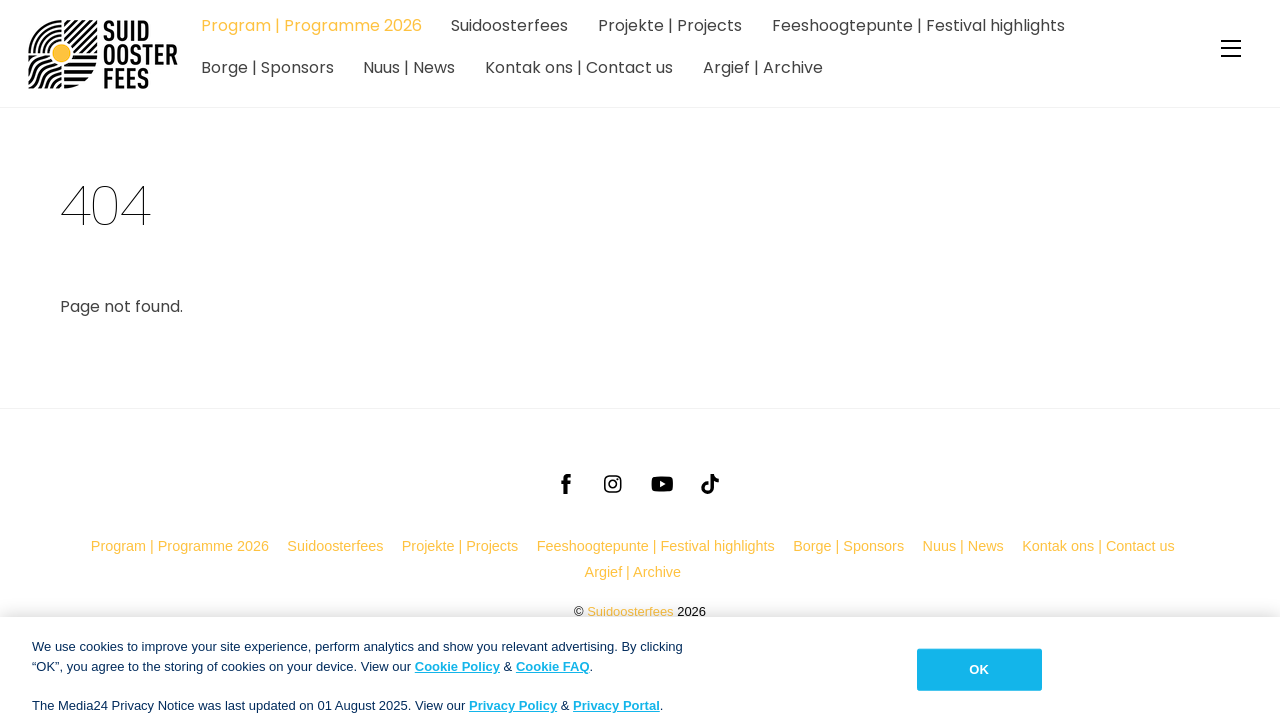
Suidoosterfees (509, 25)
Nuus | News (409, 67)
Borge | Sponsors (267, 67)
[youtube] (662, 482)
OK (979, 683)
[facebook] (566, 482)
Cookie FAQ (553, 680)
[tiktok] (710, 482)
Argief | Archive (763, 67)
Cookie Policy (457, 680)
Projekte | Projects (670, 25)
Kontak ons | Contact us (579, 67)
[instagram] (614, 482)
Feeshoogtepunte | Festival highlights (918, 25)
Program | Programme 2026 (311, 25)
